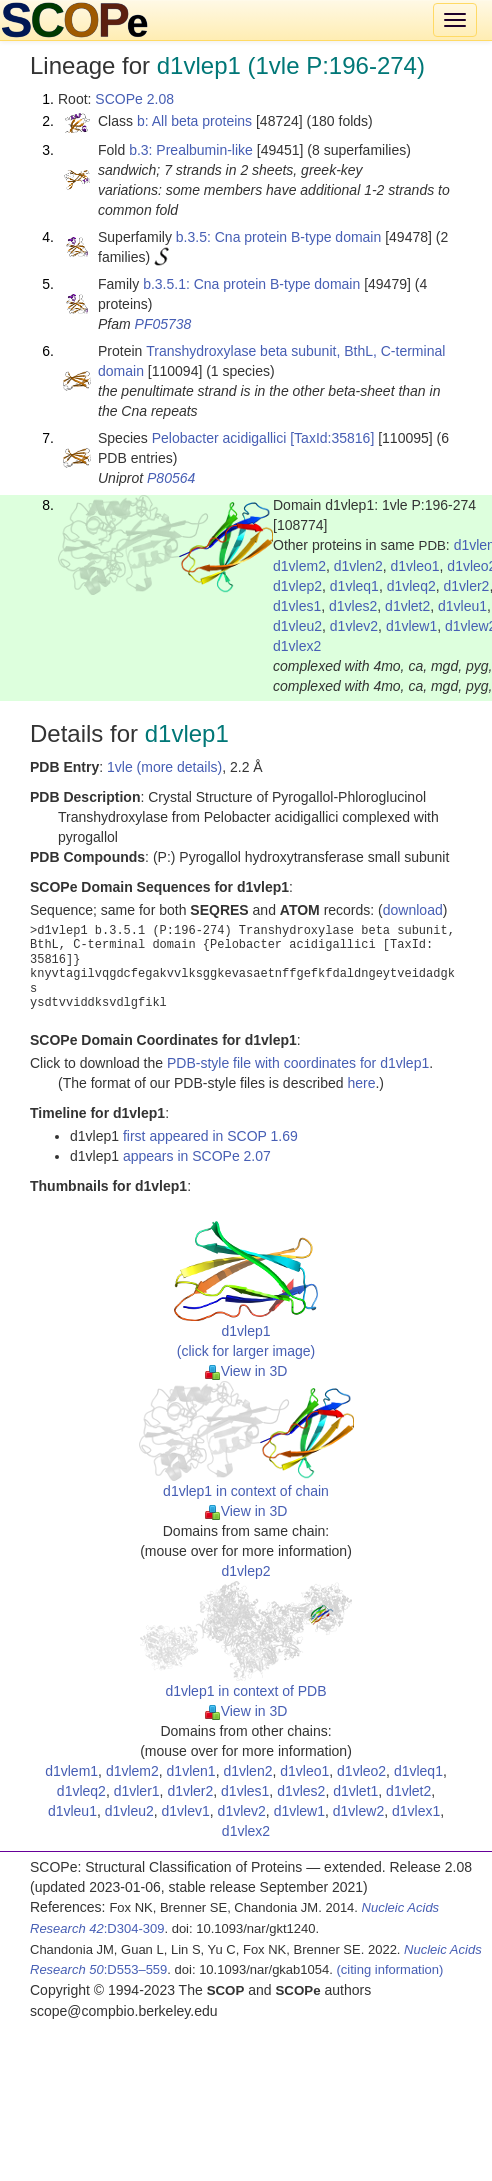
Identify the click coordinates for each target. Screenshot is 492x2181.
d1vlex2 (297, 646)
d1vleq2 (411, 586)
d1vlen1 (191, 1771)
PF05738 (163, 324)
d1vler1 (137, 1791)
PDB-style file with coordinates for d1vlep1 (298, 1063)
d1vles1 (297, 606)
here (361, 1083)
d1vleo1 (415, 566)
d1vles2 (353, 606)
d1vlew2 (358, 1811)
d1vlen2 (358, 566)
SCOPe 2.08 (134, 99)
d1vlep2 (297, 586)
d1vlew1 (411, 626)
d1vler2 (466, 586)
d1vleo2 (361, 1771)
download (413, 910)
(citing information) (389, 1969)
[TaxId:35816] (332, 438)
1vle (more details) (164, 767)
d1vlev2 (354, 626)
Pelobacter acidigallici (219, 438)
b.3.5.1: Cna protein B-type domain (251, 284)
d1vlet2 (407, 606)
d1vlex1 (416, 1811)
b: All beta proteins (194, 121)
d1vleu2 (297, 626)
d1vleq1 (354, 586)
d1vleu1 (462, 606)
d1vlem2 (299, 566)
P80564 (171, 478)
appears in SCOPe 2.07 (197, 1156)
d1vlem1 (71, 1771)
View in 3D (246, 1371)
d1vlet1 (355, 1791)
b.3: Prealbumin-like (191, 150)
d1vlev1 (186, 1811)
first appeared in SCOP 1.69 (210, 1136)
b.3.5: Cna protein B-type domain (278, 237)
